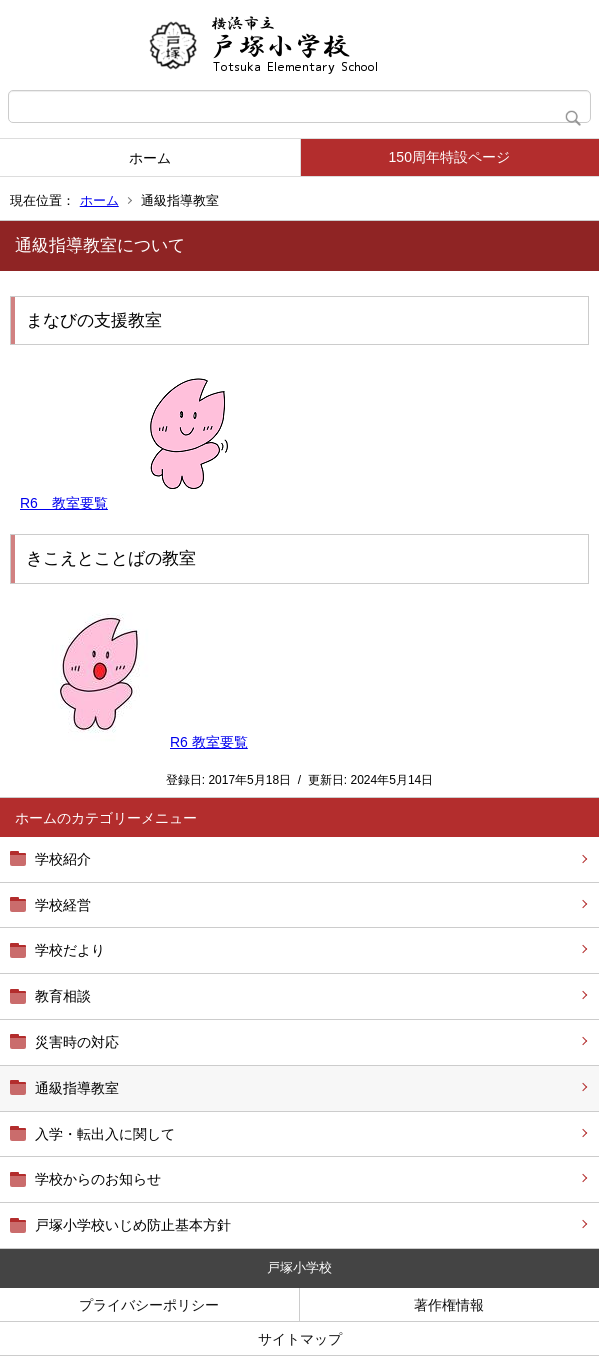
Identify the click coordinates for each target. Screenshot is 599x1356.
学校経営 (63, 905)
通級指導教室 (77, 1088)
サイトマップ (300, 1339)
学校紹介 (63, 859)
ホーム (150, 158)
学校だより (70, 950)
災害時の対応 (77, 1042)
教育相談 (63, 996)
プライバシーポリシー (149, 1305)
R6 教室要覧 (64, 503)
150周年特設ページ (449, 157)
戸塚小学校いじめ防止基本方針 (133, 1225)
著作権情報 (449, 1305)
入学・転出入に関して (105, 1134)
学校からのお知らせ (98, 1179)
